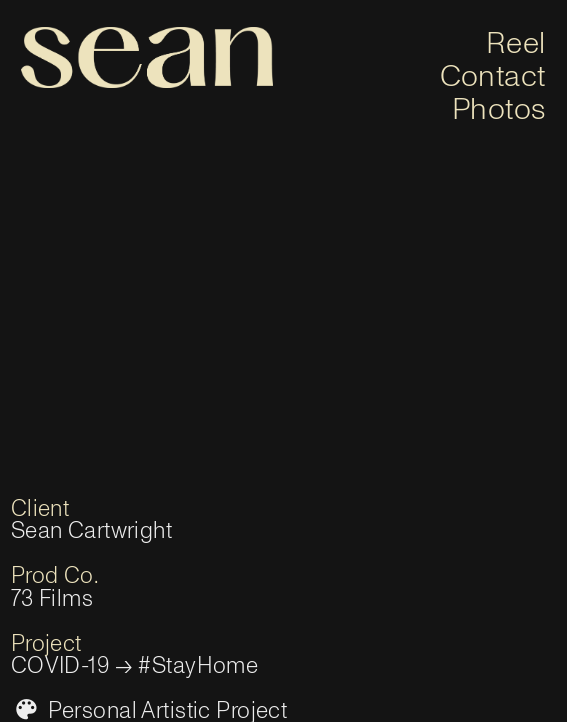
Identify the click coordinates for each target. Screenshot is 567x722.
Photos (499, 109)
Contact (493, 76)
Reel (516, 43)
